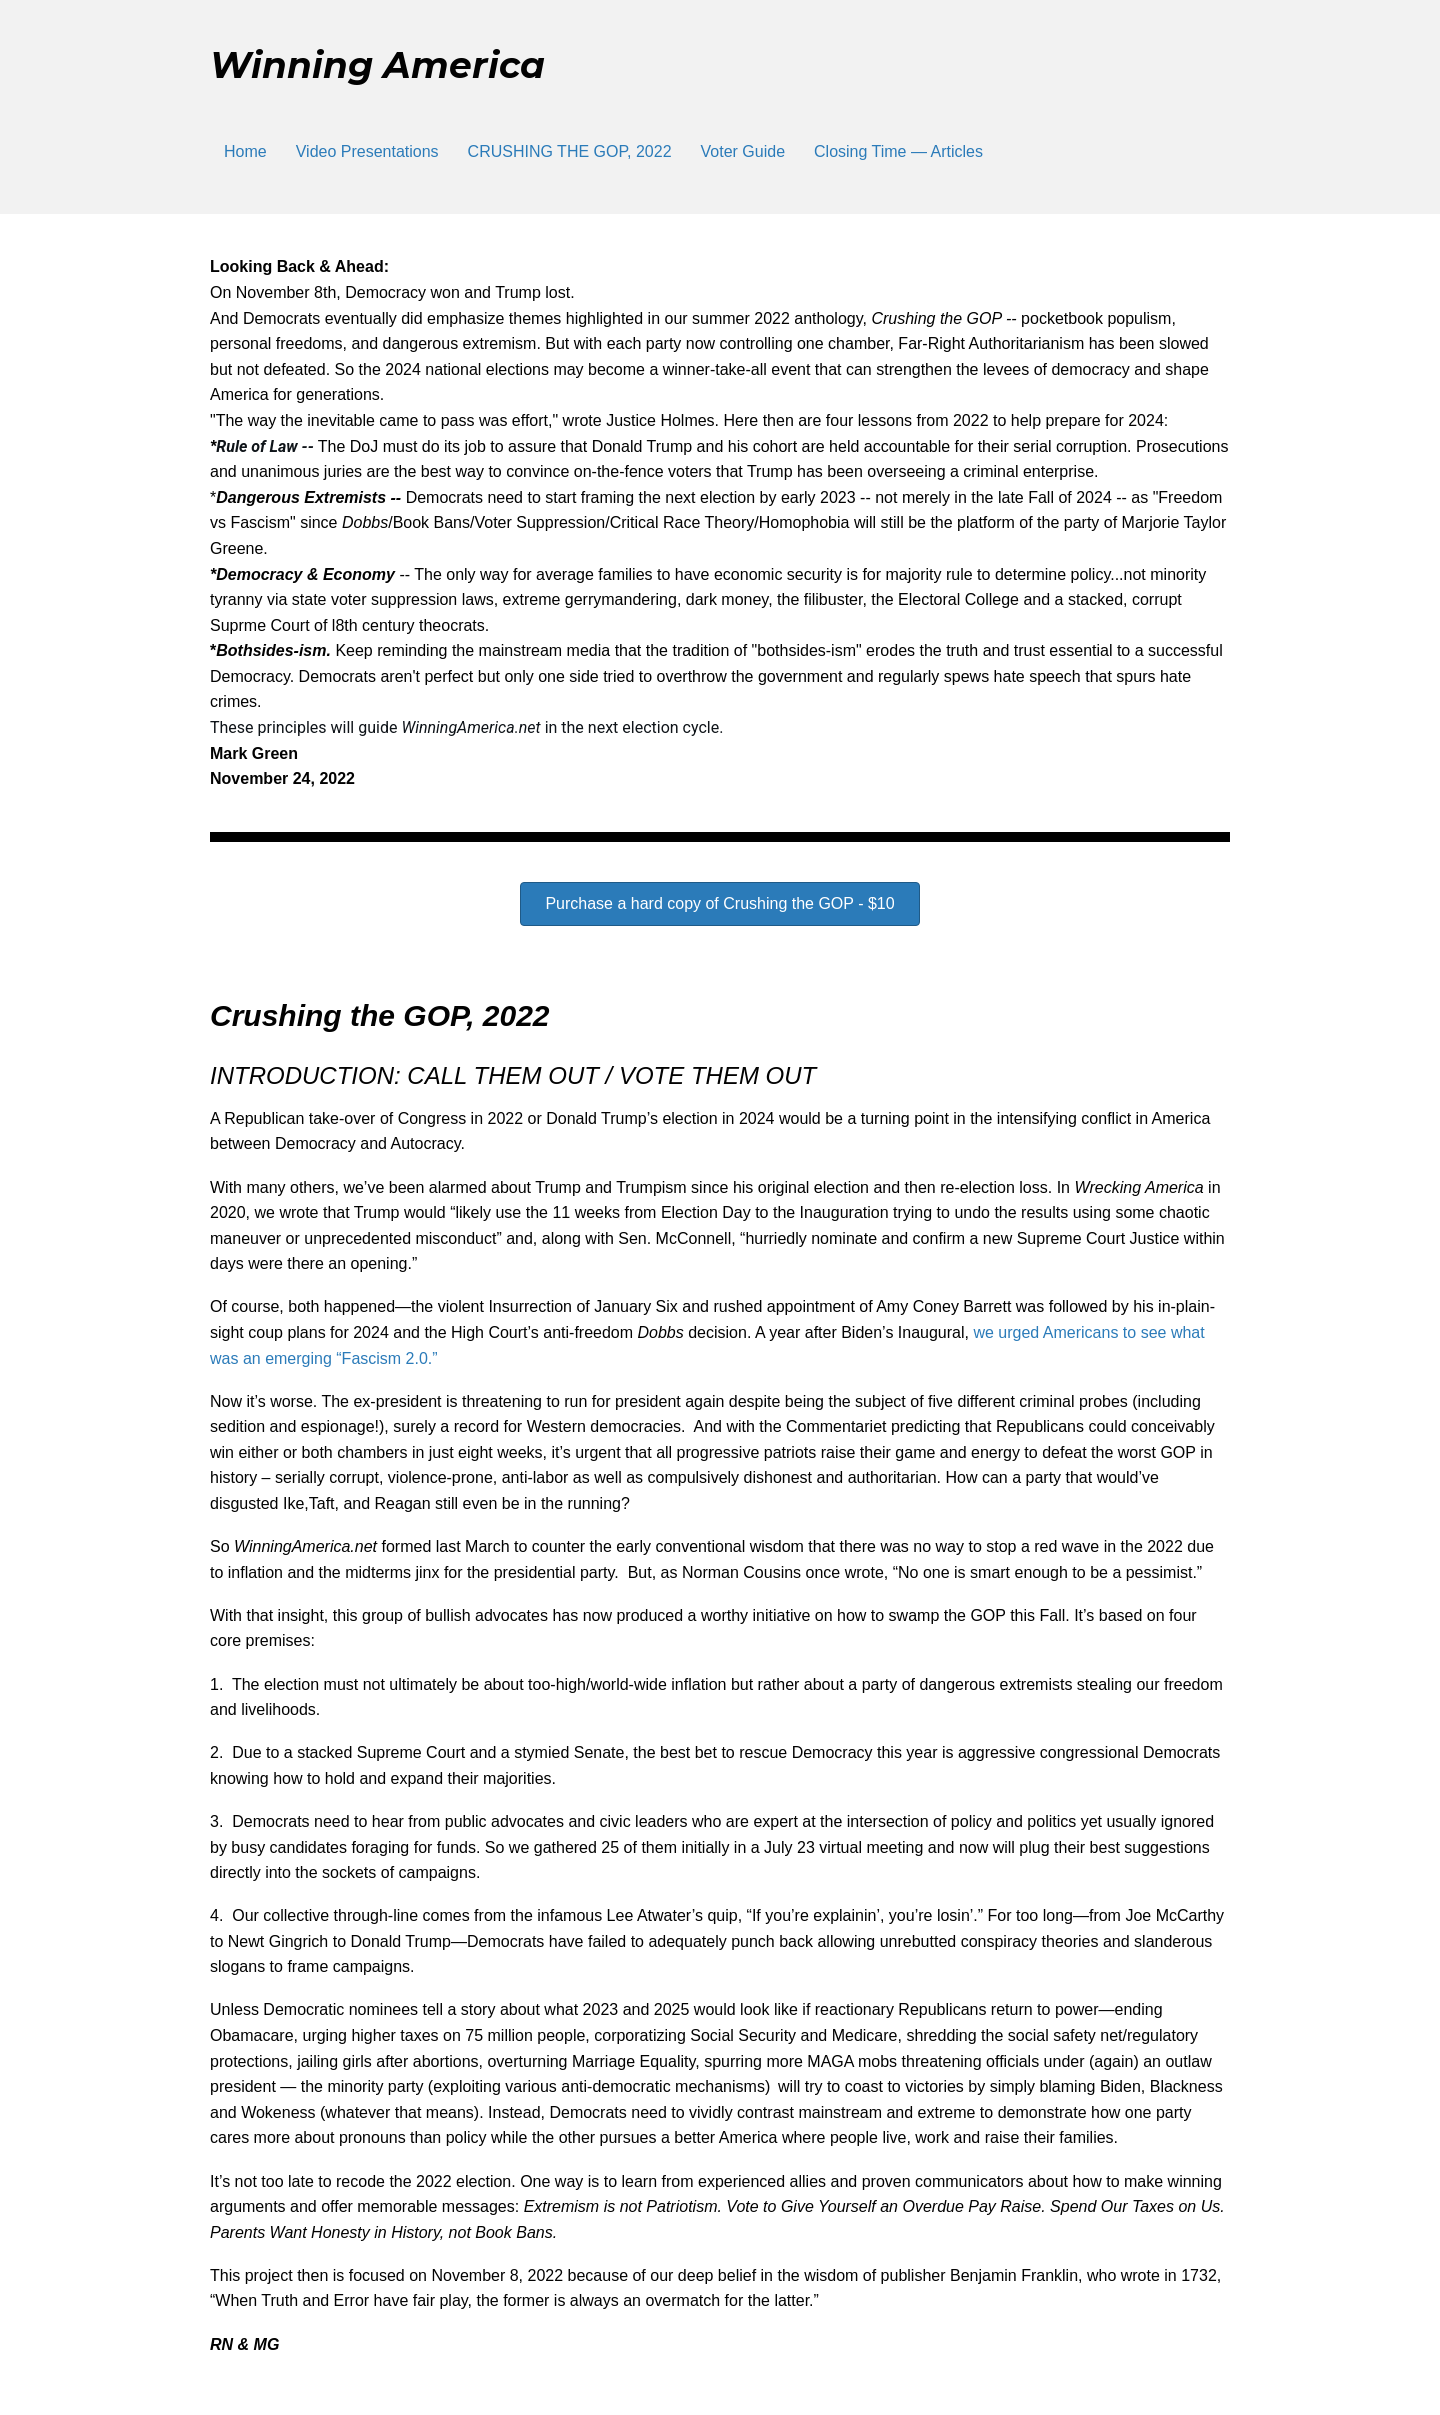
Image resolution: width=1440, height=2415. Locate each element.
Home (245, 151)
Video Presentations (367, 151)
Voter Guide (743, 151)
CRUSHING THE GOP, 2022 (570, 151)
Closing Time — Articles (898, 151)
